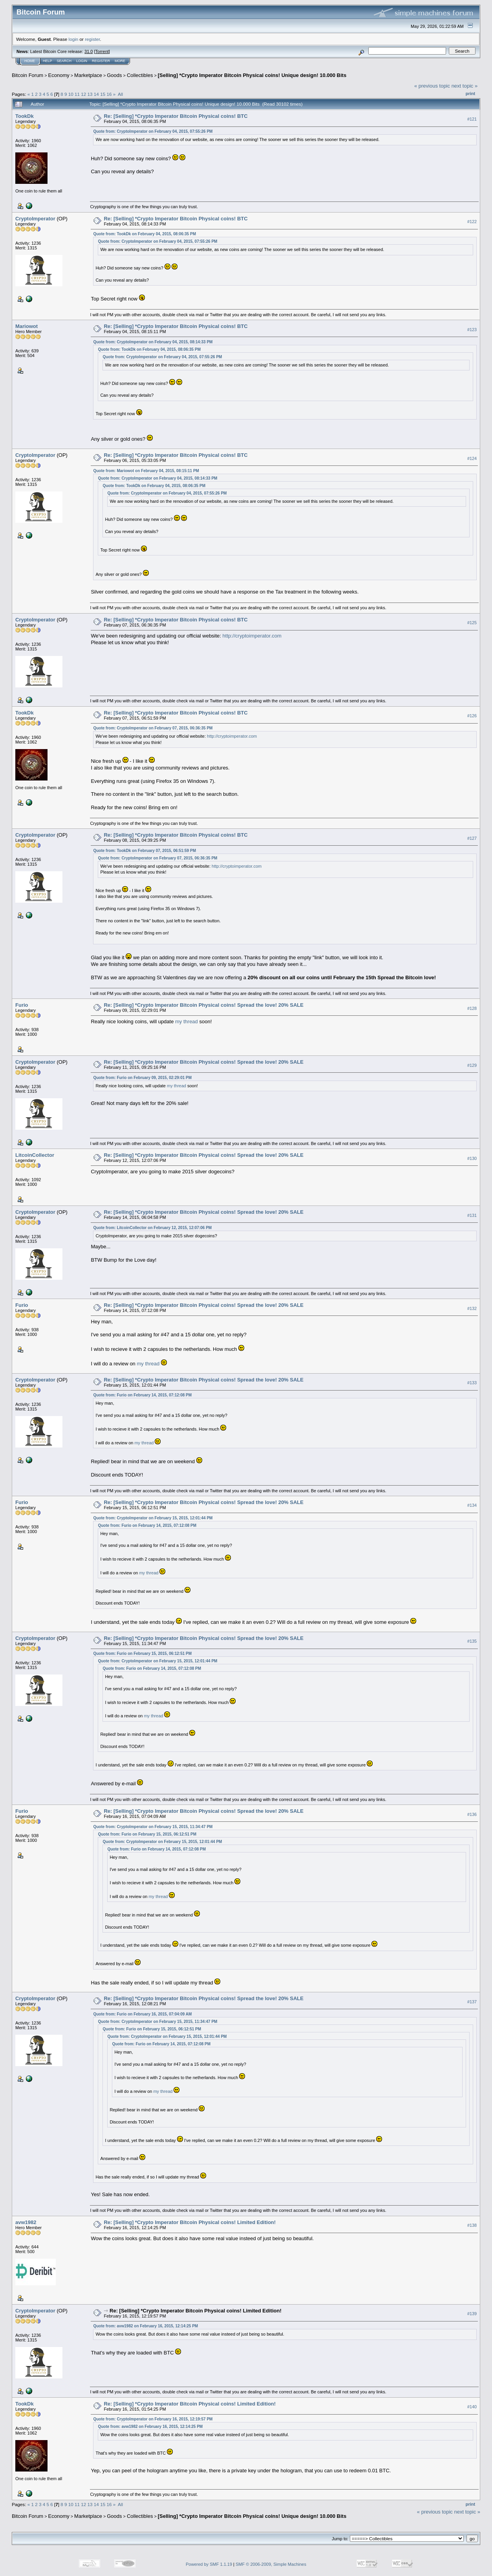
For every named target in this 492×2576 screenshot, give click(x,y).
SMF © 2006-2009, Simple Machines (271, 2564)
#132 (472, 1308)
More (120, 61)
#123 (472, 329)
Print (470, 93)
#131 (472, 1215)
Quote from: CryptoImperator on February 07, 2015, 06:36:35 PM (152, 728)
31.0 (88, 51)
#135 (472, 1641)
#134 (472, 1505)
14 (96, 94)
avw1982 (26, 2222)
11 (77, 94)
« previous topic (432, 86)
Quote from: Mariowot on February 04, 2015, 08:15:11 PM (146, 471)
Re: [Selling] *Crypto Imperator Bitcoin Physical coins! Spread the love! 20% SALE (204, 1005)
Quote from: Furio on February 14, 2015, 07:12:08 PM (142, 1395)
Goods (114, 75)
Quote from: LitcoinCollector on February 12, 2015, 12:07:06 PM (152, 1228)
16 (109, 94)
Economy (59, 75)
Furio (21, 1005)
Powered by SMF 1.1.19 (209, 2564)
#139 (472, 2313)
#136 (472, 1814)
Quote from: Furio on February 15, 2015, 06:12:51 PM (142, 1653)
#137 (472, 2001)
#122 (472, 221)
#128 (472, 1008)
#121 (472, 119)
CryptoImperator (35, 219)
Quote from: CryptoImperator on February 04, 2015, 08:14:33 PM (152, 342)
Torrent (102, 51)
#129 (472, 1065)
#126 (472, 715)
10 (70, 94)
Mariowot (26, 326)
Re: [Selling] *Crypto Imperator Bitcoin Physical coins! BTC (175, 116)
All (120, 94)
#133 (472, 1382)
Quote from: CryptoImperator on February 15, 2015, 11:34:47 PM (152, 1827)
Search (64, 61)
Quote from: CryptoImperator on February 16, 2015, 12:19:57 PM (152, 2419)
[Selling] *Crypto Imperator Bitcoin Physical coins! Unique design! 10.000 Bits (252, 75)
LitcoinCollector (34, 1155)
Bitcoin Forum (27, 75)
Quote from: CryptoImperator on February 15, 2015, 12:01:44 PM (152, 1518)
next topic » (465, 86)
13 (90, 94)
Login (81, 61)
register (92, 39)
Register (101, 61)
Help (47, 61)
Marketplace (88, 75)
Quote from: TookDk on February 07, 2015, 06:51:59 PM (144, 850)
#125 (472, 622)
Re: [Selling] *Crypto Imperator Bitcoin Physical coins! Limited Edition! (190, 2222)
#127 (472, 838)
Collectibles (140, 75)
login (74, 39)
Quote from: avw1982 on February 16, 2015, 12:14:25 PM (145, 2326)
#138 (472, 2225)
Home (29, 61)
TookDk (24, 116)
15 (102, 94)
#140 (472, 2406)
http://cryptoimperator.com (252, 636)
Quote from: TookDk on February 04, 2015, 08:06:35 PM (144, 234)
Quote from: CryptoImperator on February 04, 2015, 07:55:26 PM (152, 131)
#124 (472, 458)
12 (83, 94)
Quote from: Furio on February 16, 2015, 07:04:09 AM (142, 2014)
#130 (472, 1158)
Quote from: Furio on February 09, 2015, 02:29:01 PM (142, 1077)
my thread (187, 1021)
